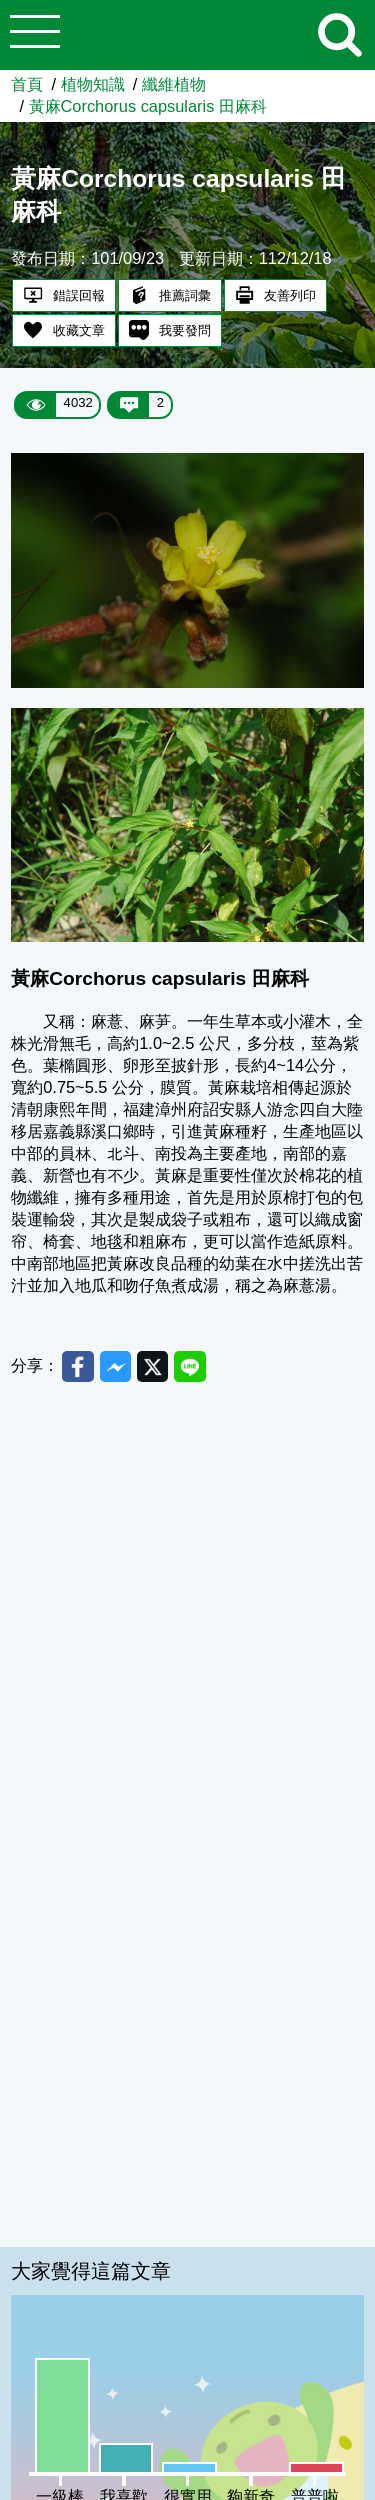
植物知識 (93, 84)
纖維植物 (174, 84)
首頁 (27, 84)
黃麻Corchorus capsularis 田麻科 (148, 106)
